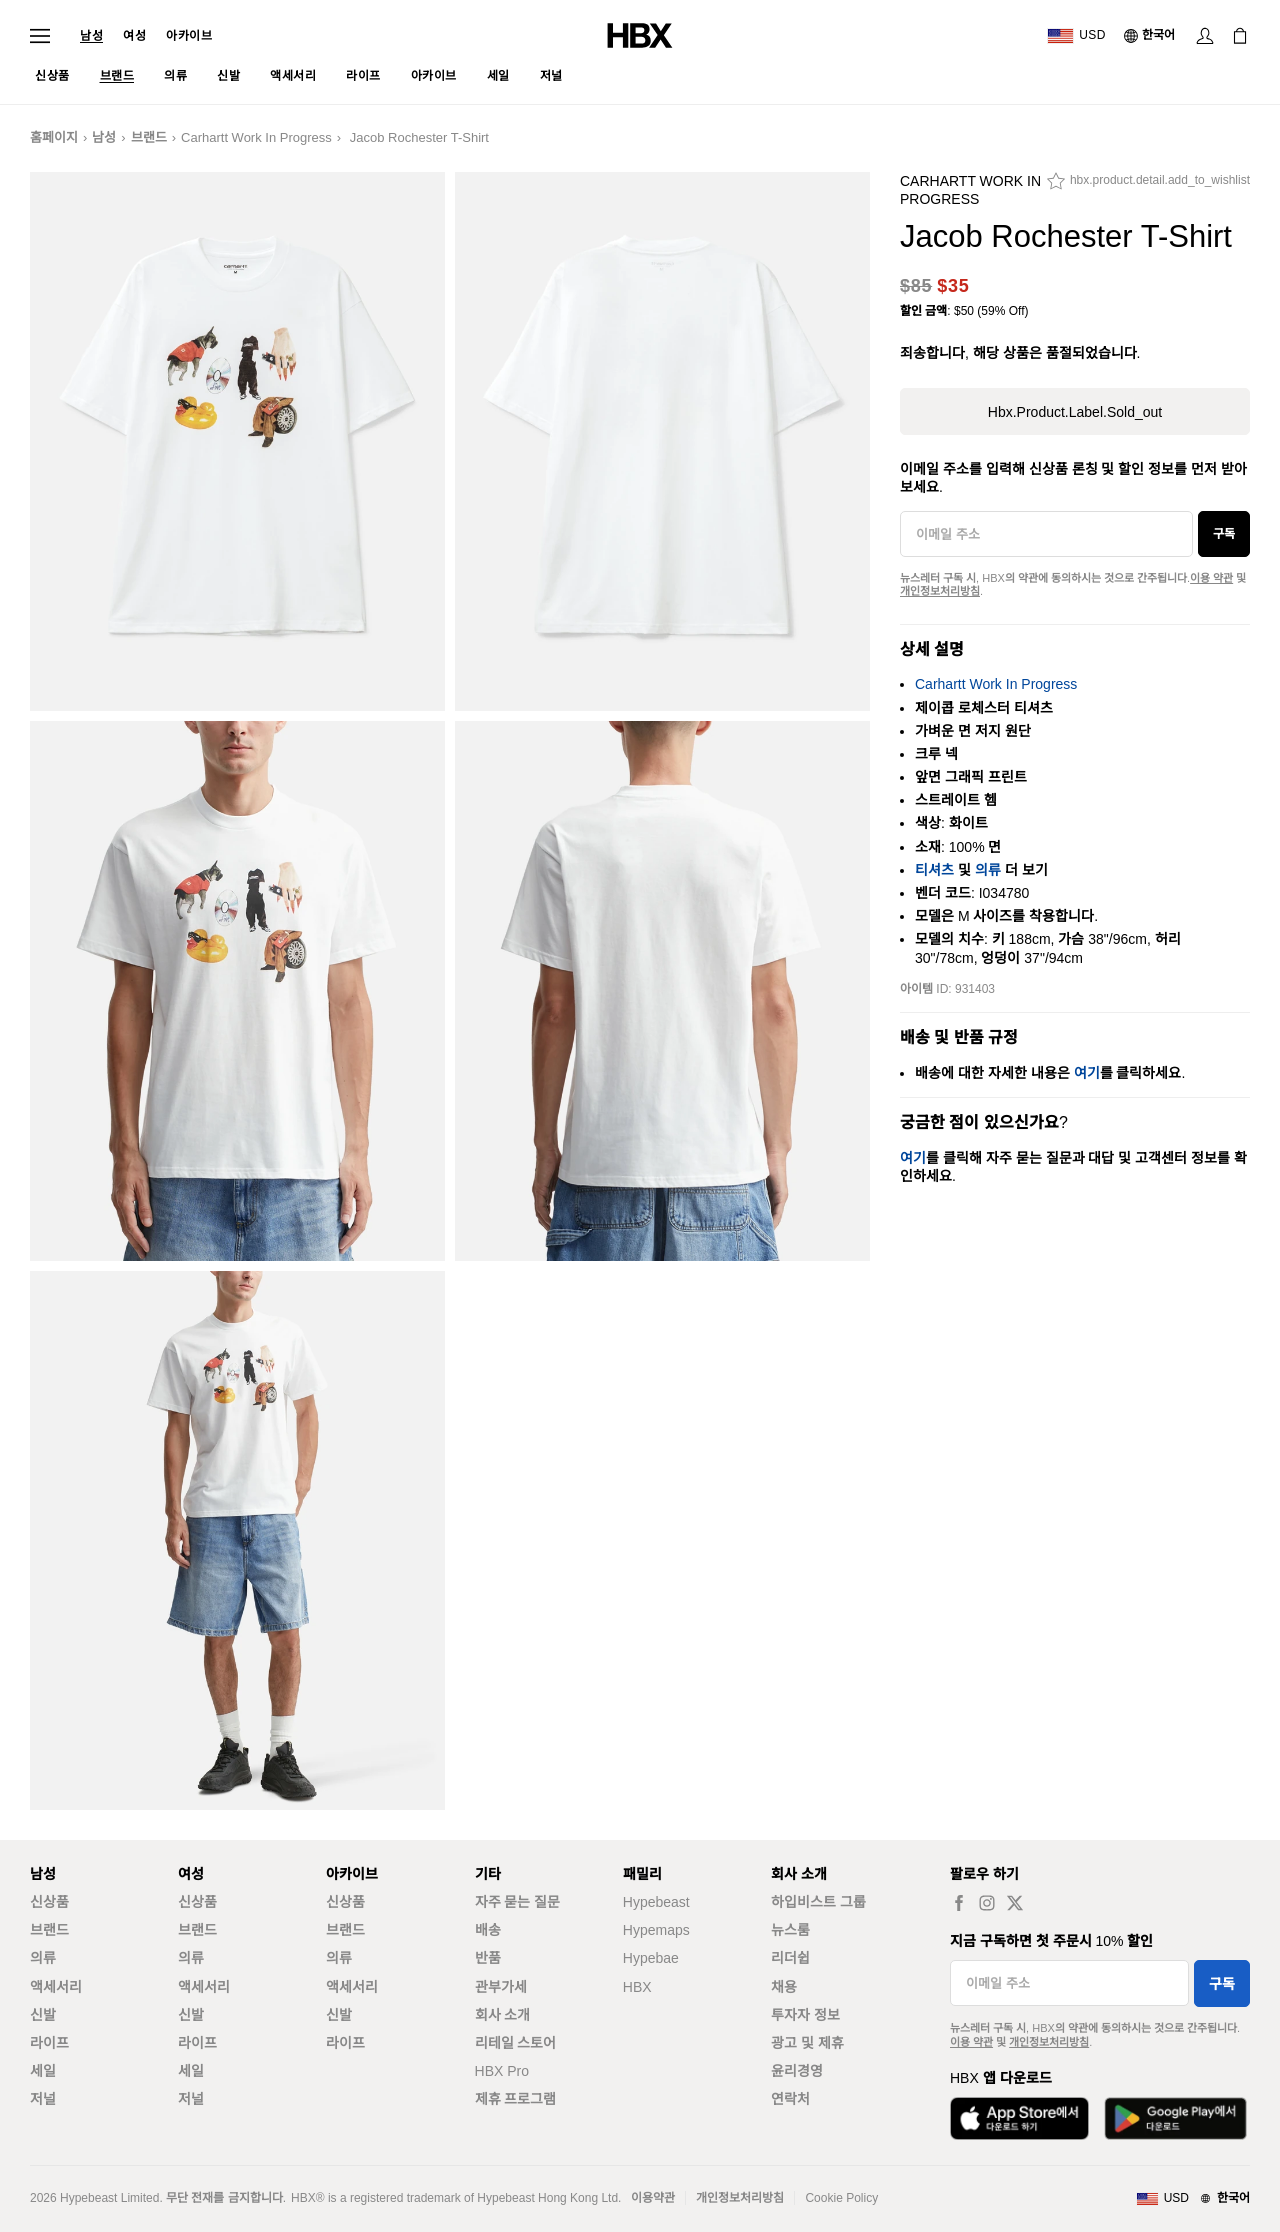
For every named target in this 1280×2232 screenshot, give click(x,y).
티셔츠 (934, 870)
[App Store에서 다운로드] (1019, 2118)
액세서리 (56, 1987)
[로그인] (1205, 36)
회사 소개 (503, 2015)
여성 (134, 36)
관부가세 (501, 1987)
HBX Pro (502, 2071)
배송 (488, 1930)
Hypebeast (656, 1902)
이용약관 (653, 2198)
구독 (1224, 534)
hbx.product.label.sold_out (1075, 412)
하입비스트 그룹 (818, 1902)
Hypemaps (656, 1930)
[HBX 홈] (640, 34)
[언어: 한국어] (1150, 36)
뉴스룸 (790, 1930)
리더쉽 (790, 1958)
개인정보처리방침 (940, 591)
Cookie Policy (841, 2198)
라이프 (49, 2043)
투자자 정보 (805, 2015)
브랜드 (149, 137)
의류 (988, 870)
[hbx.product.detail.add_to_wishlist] (1148, 186)
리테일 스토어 (516, 2043)
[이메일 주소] (1046, 534)
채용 (784, 1987)
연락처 (790, 2099)
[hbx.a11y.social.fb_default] (959, 1902)
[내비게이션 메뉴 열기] (40, 36)
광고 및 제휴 (807, 2043)
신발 (43, 2015)
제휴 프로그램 (516, 2099)
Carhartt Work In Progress (256, 137)
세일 (43, 2071)
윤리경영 (797, 2071)
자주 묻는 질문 (518, 1902)
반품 (488, 1958)
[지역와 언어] (1193, 2199)
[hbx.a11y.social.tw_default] (1015, 1902)
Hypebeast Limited (109, 2198)
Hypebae (651, 1958)
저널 (43, 2099)
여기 (1087, 1073)
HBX (637, 1987)
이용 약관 (1211, 578)
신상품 (49, 1902)
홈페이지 (54, 137)
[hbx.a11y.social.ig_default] (987, 1902)
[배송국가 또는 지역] (1076, 36)
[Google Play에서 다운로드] (1175, 2118)
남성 (91, 36)
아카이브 (189, 36)
